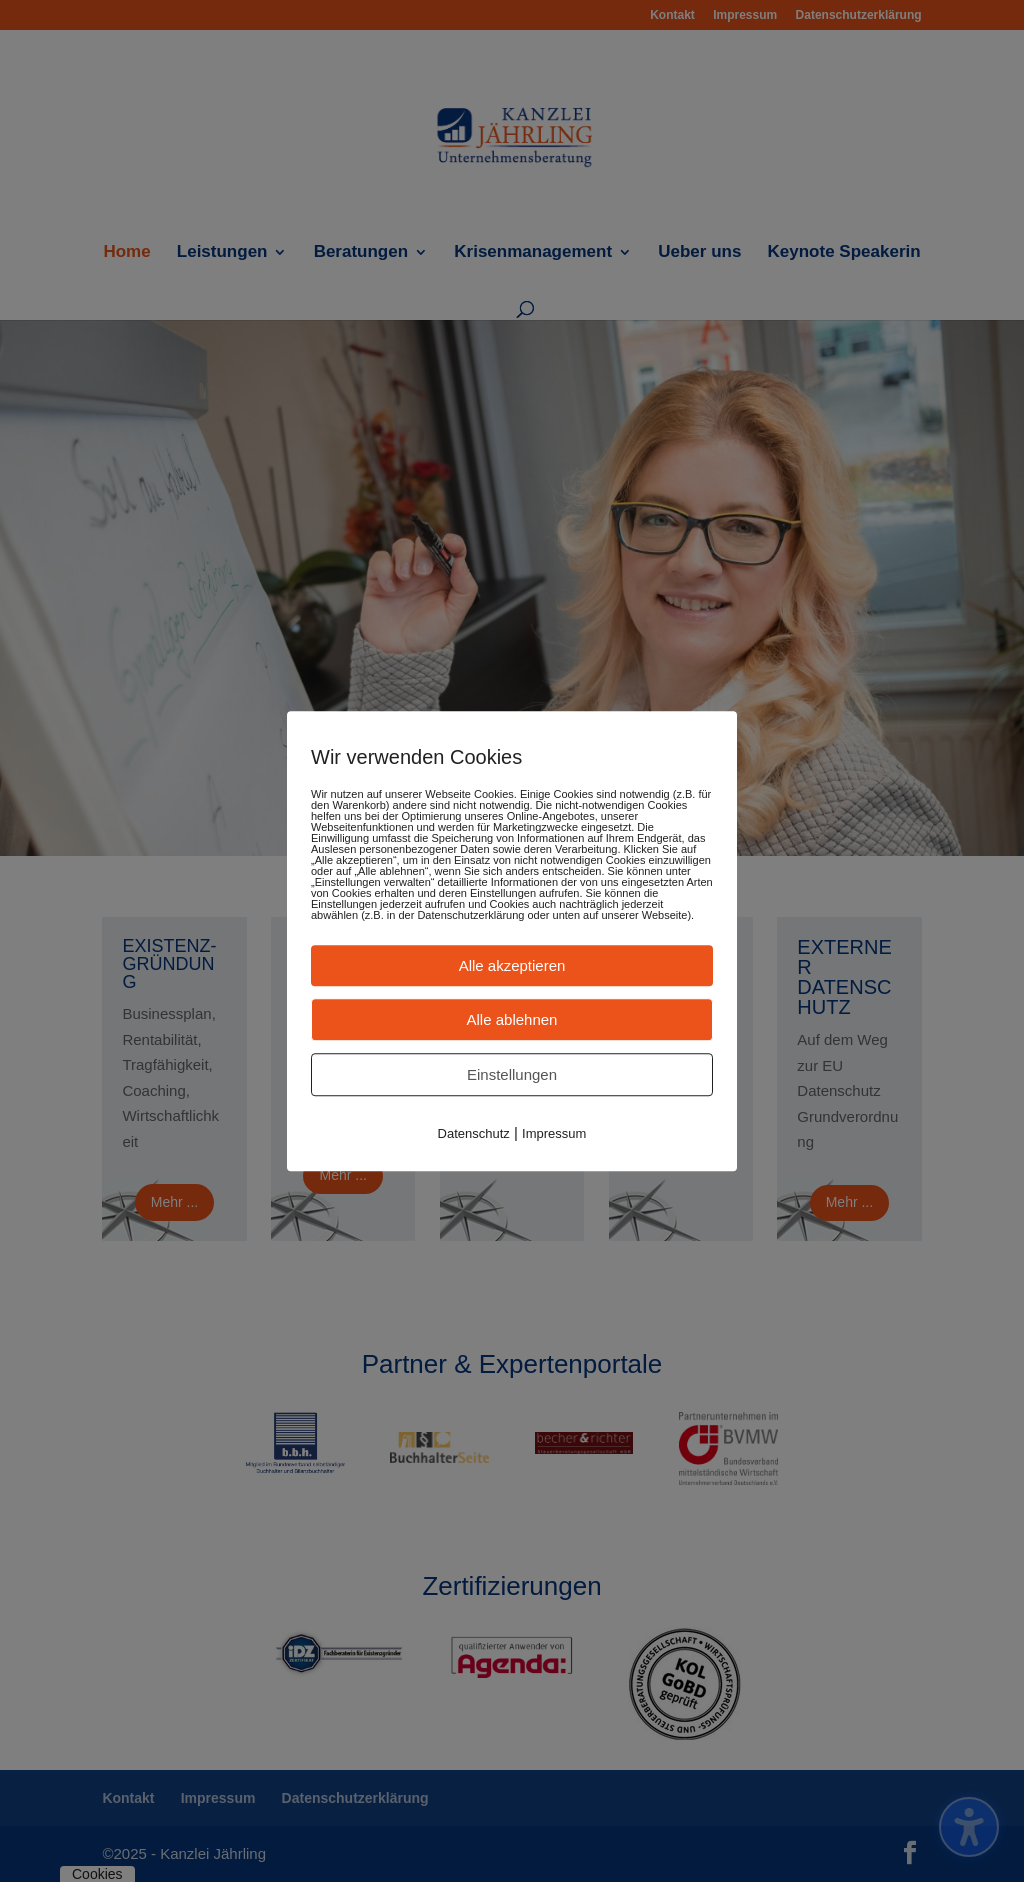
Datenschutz (474, 1133)
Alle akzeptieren (512, 965)
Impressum (554, 1133)
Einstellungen (512, 1074)
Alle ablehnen (512, 1019)
